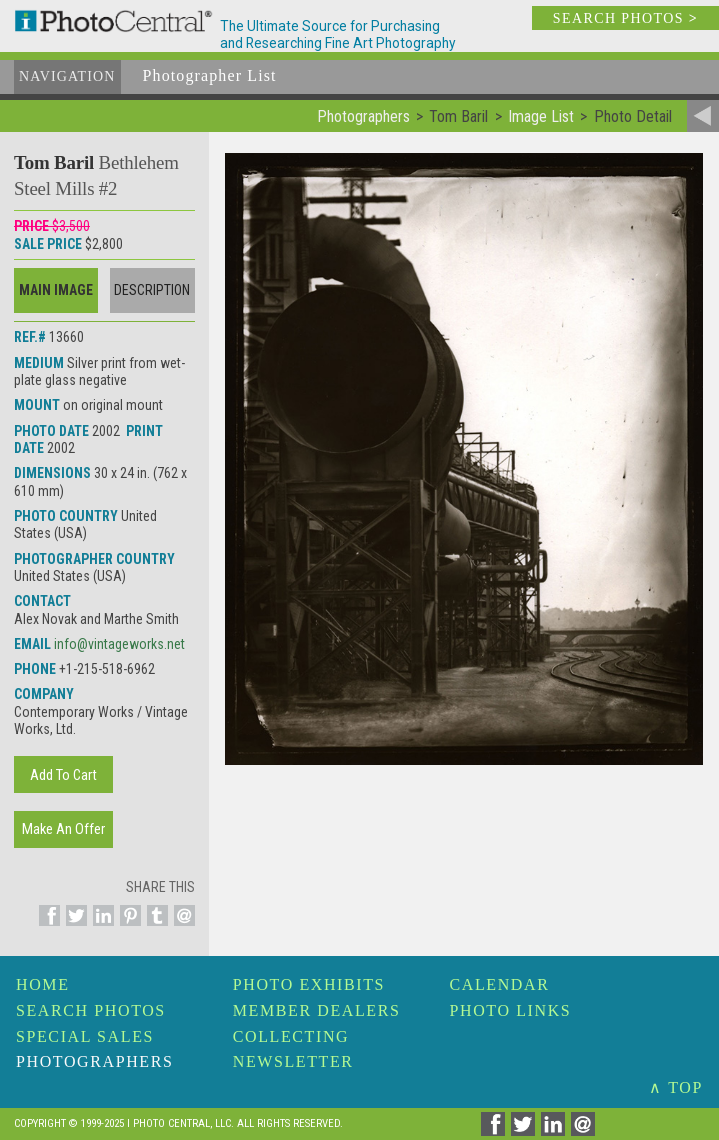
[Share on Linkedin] (100, 927)
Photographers (94, 1061)
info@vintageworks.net (119, 644)
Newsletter (293, 1061)
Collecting (291, 1036)
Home (43, 984)
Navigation (67, 76)
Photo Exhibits (309, 984)
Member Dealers (317, 1010)
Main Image (56, 290)
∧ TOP (676, 1087)
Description (152, 290)
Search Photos (91, 1010)
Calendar (500, 984)
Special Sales (85, 1036)
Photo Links (511, 1010)
